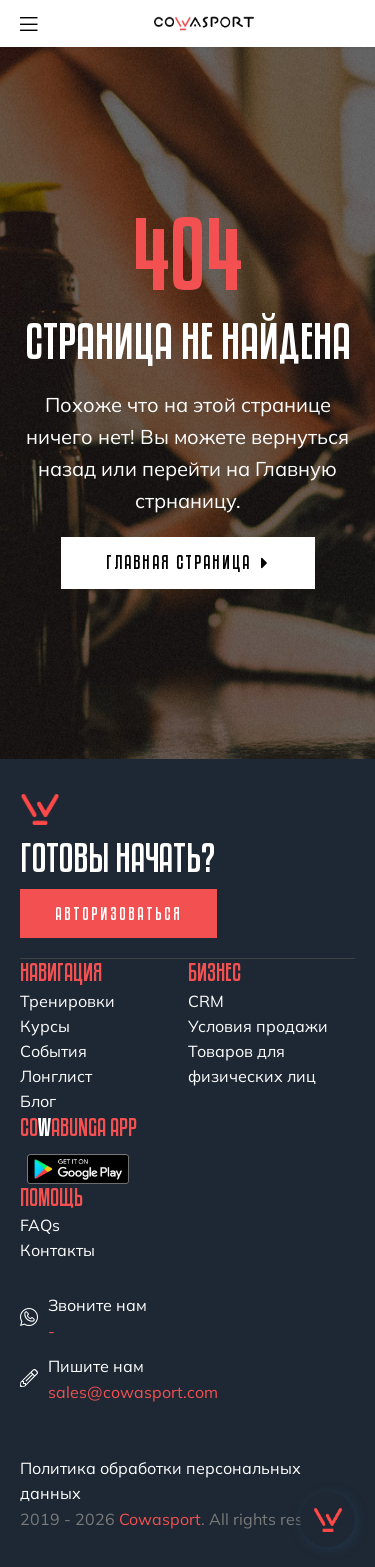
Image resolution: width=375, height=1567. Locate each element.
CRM (206, 1001)
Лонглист (56, 1076)
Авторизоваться (118, 913)
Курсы (45, 1026)
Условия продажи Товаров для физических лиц (258, 1051)
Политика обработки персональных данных (160, 1481)
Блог (38, 1101)
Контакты (57, 1250)
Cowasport (160, 1519)
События (53, 1051)
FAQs (40, 1225)
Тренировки (67, 1001)
